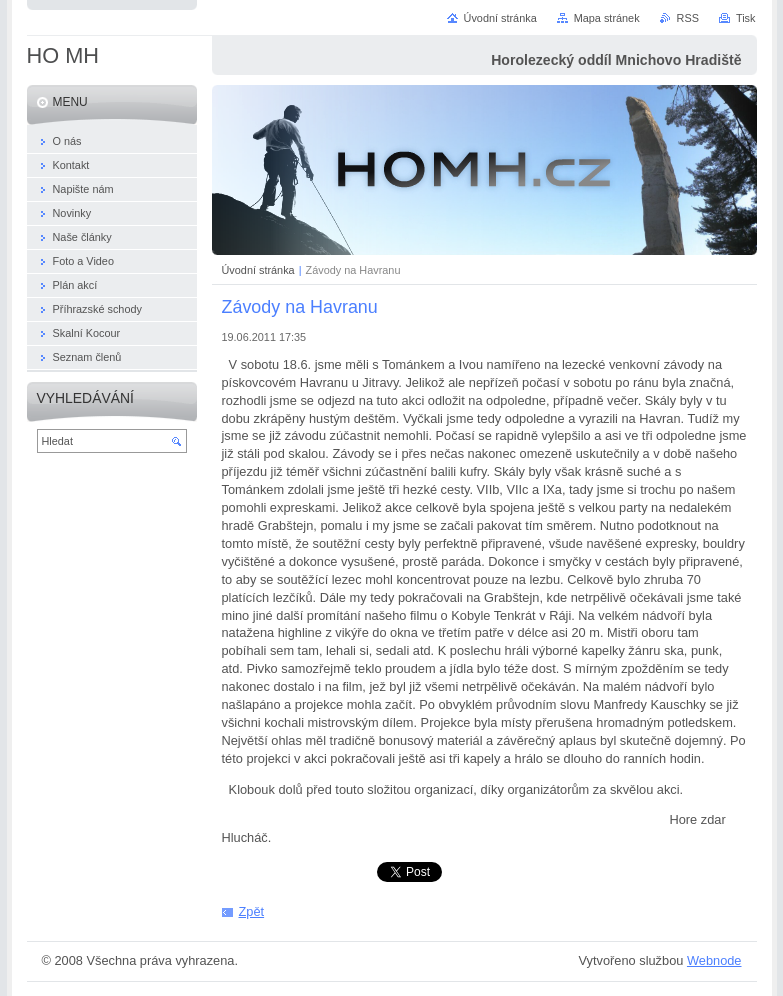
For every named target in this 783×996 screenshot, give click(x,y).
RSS (688, 18)
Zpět (252, 911)
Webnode (714, 960)
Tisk (746, 18)
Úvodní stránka (258, 270)
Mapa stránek (607, 18)
